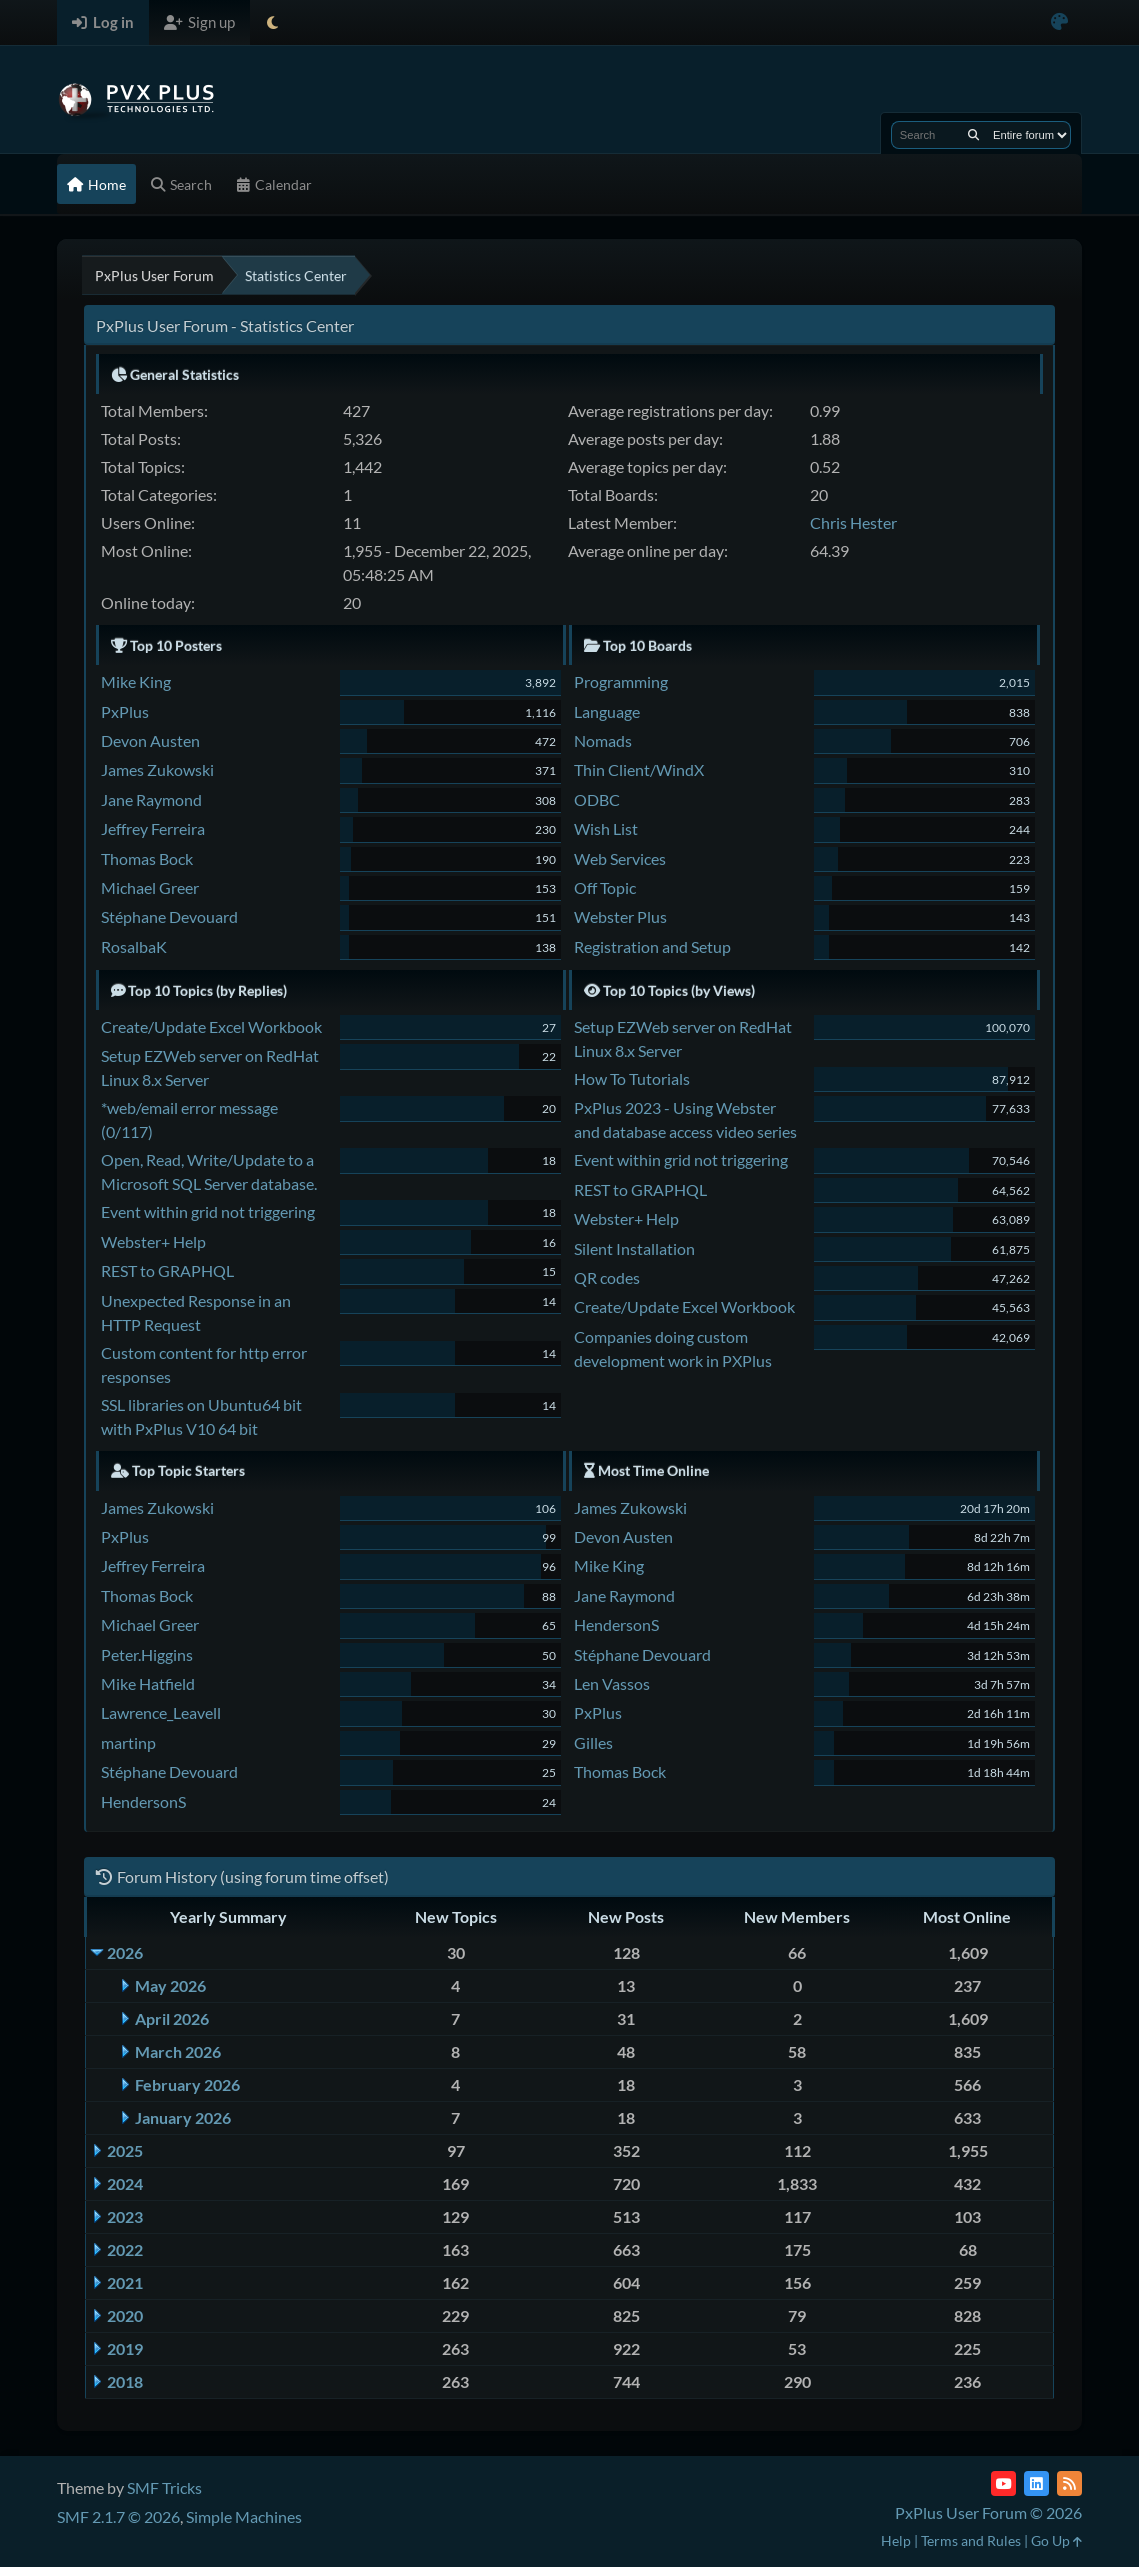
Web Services (620, 858)
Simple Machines (244, 2516)
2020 (125, 2315)
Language (607, 711)
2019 (125, 2348)
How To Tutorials (632, 1078)
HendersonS (143, 1801)
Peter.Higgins (147, 1654)
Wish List (606, 828)
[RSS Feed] (1069, 2483)
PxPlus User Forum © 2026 (988, 2512)
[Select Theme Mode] (272, 22)
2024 (125, 2183)
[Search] (973, 135)
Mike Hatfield (148, 1683)
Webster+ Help (153, 1241)
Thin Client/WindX (639, 769)
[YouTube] (1003, 2483)
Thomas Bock (147, 858)
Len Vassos (612, 1683)
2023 (125, 2216)
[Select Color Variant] (1059, 22)
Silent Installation (634, 1248)
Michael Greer (150, 887)
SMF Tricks (164, 2487)
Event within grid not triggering (208, 1211)
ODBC (597, 799)
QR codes (607, 1277)
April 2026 (172, 2018)
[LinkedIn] (1036, 2483)
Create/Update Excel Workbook (211, 1026)
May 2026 (170, 1985)
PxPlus (125, 711)
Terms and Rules (971, 2540)
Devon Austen (150, 740)
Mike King (136, 681)
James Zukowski (157, 769)
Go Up (1056, 2540)
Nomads (603, 740)
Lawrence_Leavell (161, 1712)
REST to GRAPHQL (167, 1270)
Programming (621, 681)
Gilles (593, 1742)
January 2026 (183, 2117)
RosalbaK (134, 946)
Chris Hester (853, 522)
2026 (125, 1952)
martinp (128, 1742)
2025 (125, 2150)
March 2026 (178, 2051)
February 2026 (187, 2084)
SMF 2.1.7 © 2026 (118, 2516)
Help (896, 2540)
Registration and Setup (652, 946)
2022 (125, 2249)
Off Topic (605, 887)
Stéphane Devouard (169, 916)
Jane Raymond (151, 799)
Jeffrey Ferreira (153, 828)
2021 (125, 2282)
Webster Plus (620, 916)
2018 (125, 2381)
